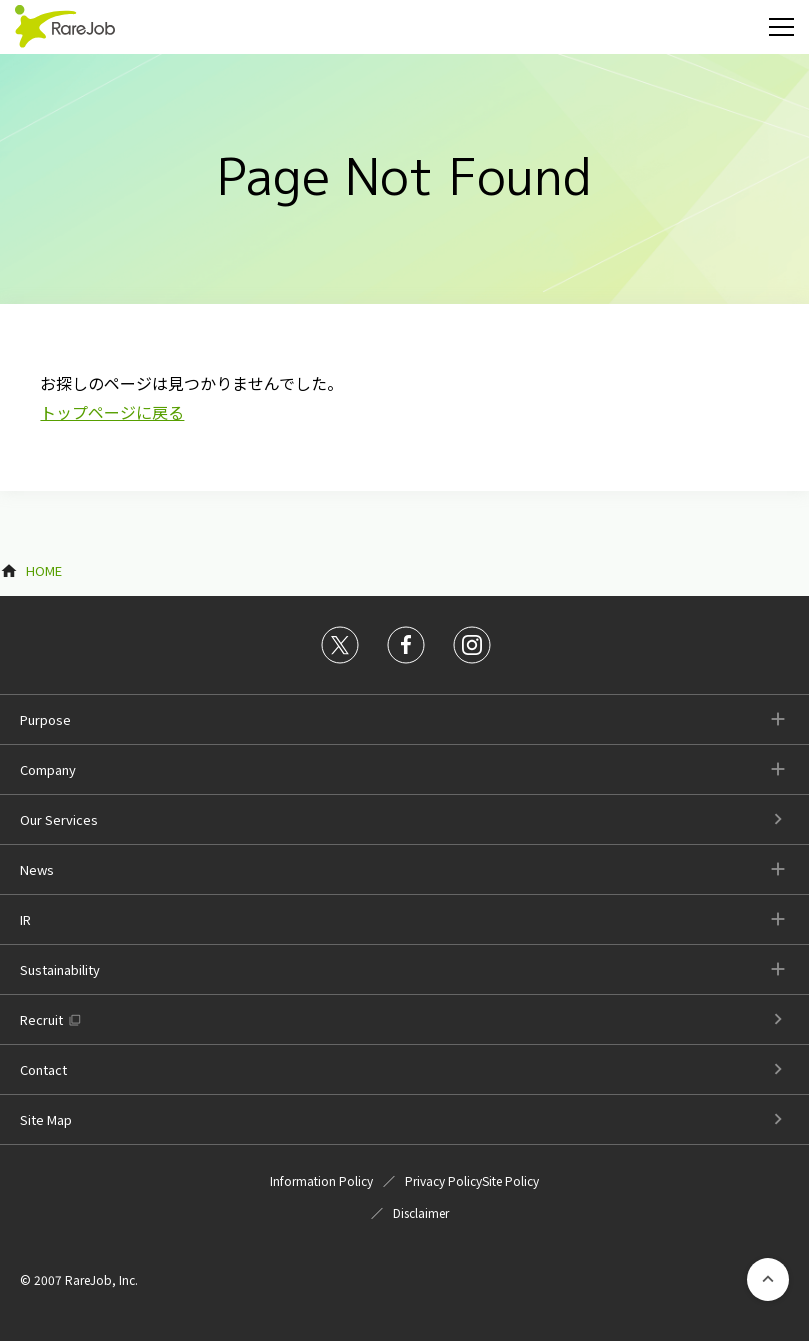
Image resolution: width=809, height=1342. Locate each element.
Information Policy (321, 1180)
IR (25, 919)
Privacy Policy (443, 1180)
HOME (44, 570)
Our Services (59, 819)
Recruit (41, 1019)
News (37, 869)
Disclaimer (421, 1212)
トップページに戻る (112, 412)
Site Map (46, 1119)
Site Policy (510, 1180)
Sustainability (60, 969)
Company (48, 769)
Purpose (45, 719)
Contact (43, 1069)
